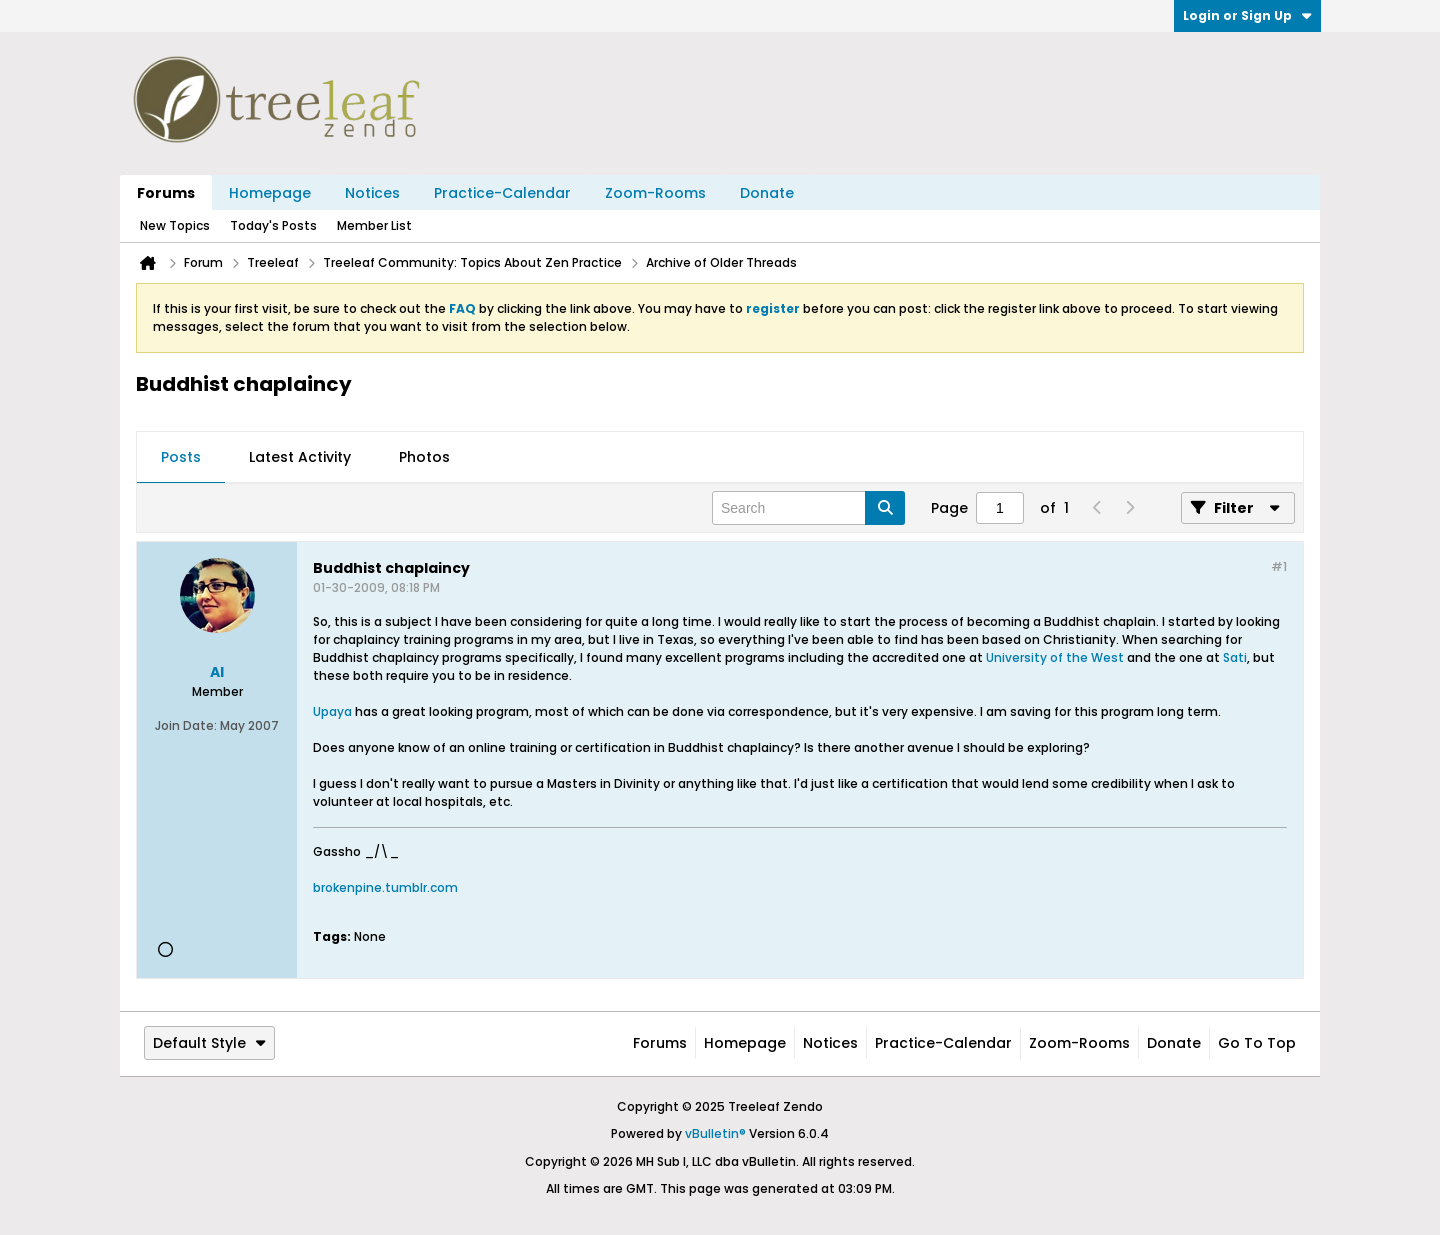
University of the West (1055, 657)
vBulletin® (715, 1133)
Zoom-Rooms (655, 193)
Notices (372, 193)
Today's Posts (273, 225)
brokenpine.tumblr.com (385, 887)
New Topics (175, 225)
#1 (1279, 566)
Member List (374, 225)
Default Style (209, 1043)
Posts (181, 457)
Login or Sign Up (1247, 15)
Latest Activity (300, 457)
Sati (1235, 657)
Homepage (270, 193)
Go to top (1257, 1043)
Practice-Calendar (502, 193)
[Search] (808, 508)
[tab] (181, 458)
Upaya (332, 711)
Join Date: (186, 725)
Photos (424, 457)
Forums (166, 193)
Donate (767, 193)
